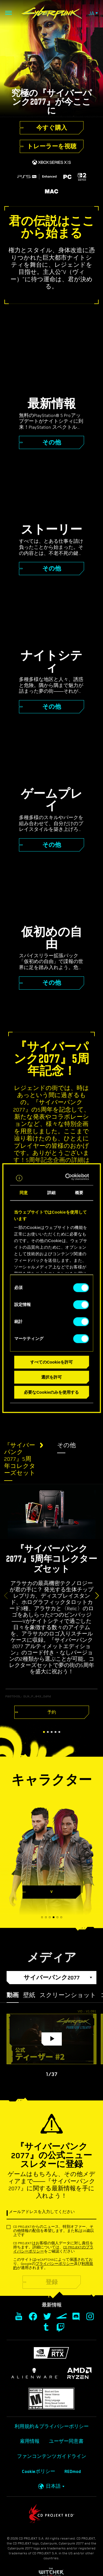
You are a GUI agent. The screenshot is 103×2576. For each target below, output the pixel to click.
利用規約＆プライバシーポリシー (52, 2426)
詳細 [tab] (51, 1192)
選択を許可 (51, 1377)
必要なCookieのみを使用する (51, 1392)
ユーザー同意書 (66, 2441)
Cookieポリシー (38, 2471)
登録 (52, 2282)
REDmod (73, 2471)
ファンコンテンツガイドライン (51, 2456)
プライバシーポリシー (54, 2264)
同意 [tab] (24, 1192)
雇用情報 (30, 2441)
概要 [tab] (79, 1192)
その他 (66, 1445)
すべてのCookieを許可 (51, 1362)
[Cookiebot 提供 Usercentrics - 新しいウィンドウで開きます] (68, 1176)
